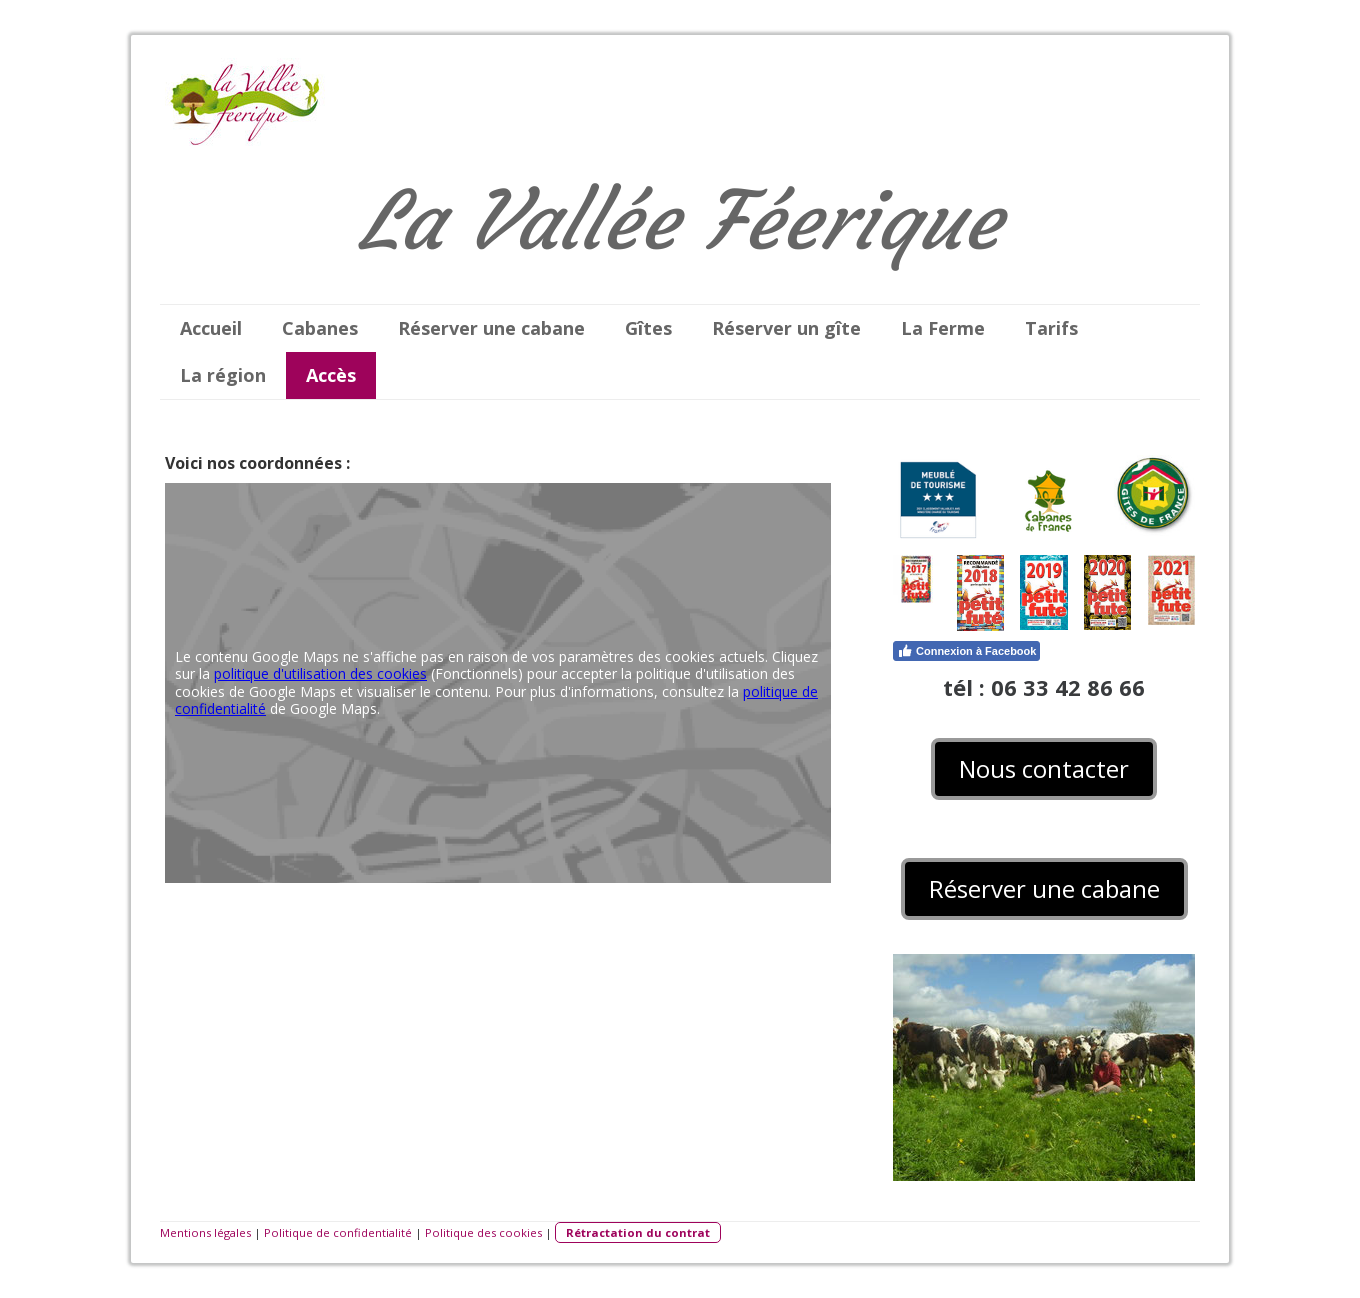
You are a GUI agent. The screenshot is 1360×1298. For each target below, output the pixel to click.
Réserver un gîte (786, 328)
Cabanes (320, 328)
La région (223, 375)
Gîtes (648, 328)
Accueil (211, 328)
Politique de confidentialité (338, 1232)
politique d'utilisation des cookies (320, 673)
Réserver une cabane (491, 328)
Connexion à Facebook (966, 651)
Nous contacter (1044, 768)
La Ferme (943, 328)
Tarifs (1051, 328)
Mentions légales (205, 1232)
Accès (331, 375)
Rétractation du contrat (638, 1232)
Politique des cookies (483, 1232)
